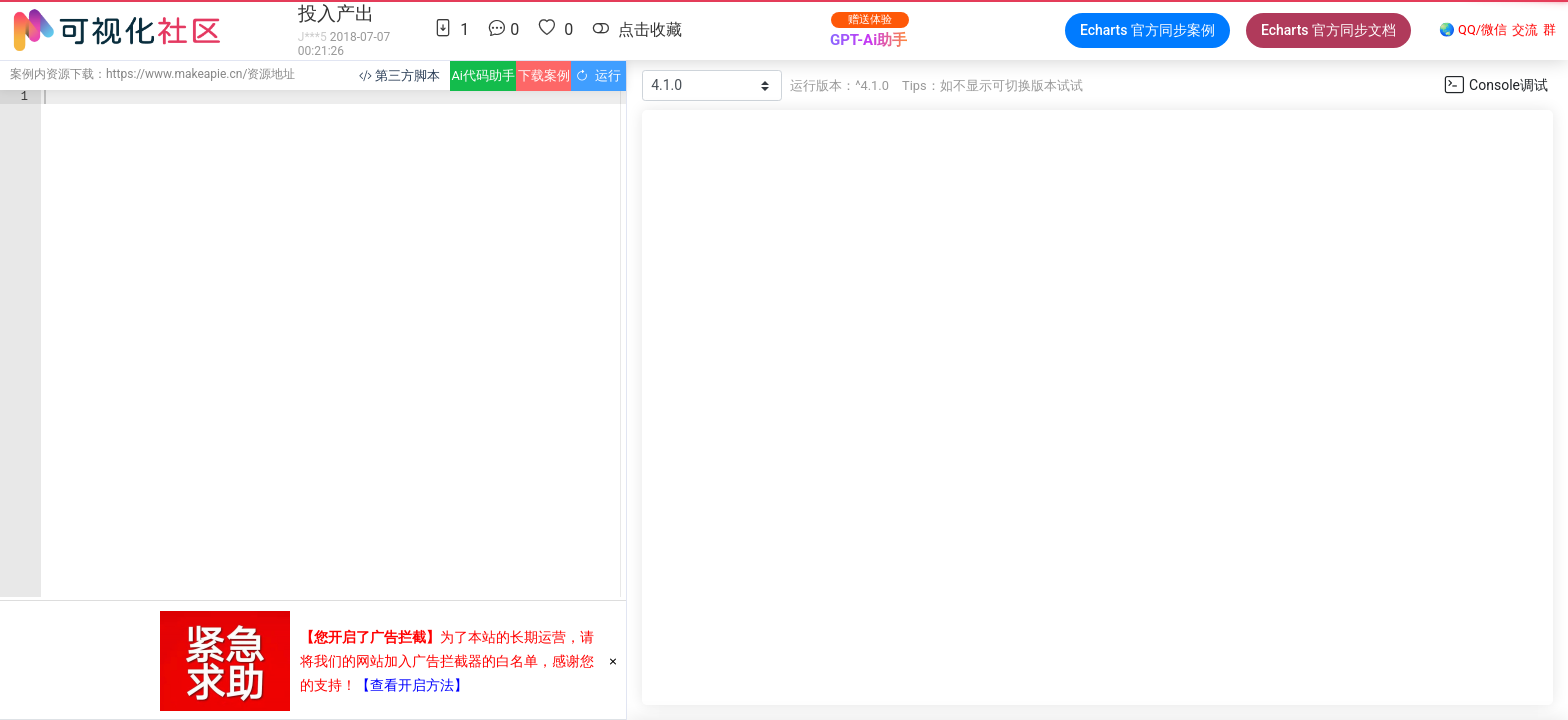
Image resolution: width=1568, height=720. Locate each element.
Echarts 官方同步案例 (1147, 30)
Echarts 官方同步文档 (1328, 30)
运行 (598, 75)
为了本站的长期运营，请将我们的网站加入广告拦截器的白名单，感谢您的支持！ (447, 661)
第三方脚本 (399, 75)
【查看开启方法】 (412, 685)
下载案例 (544, 75)
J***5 (312, 37)
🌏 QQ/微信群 (1497, 30)
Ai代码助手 (482, 75)
